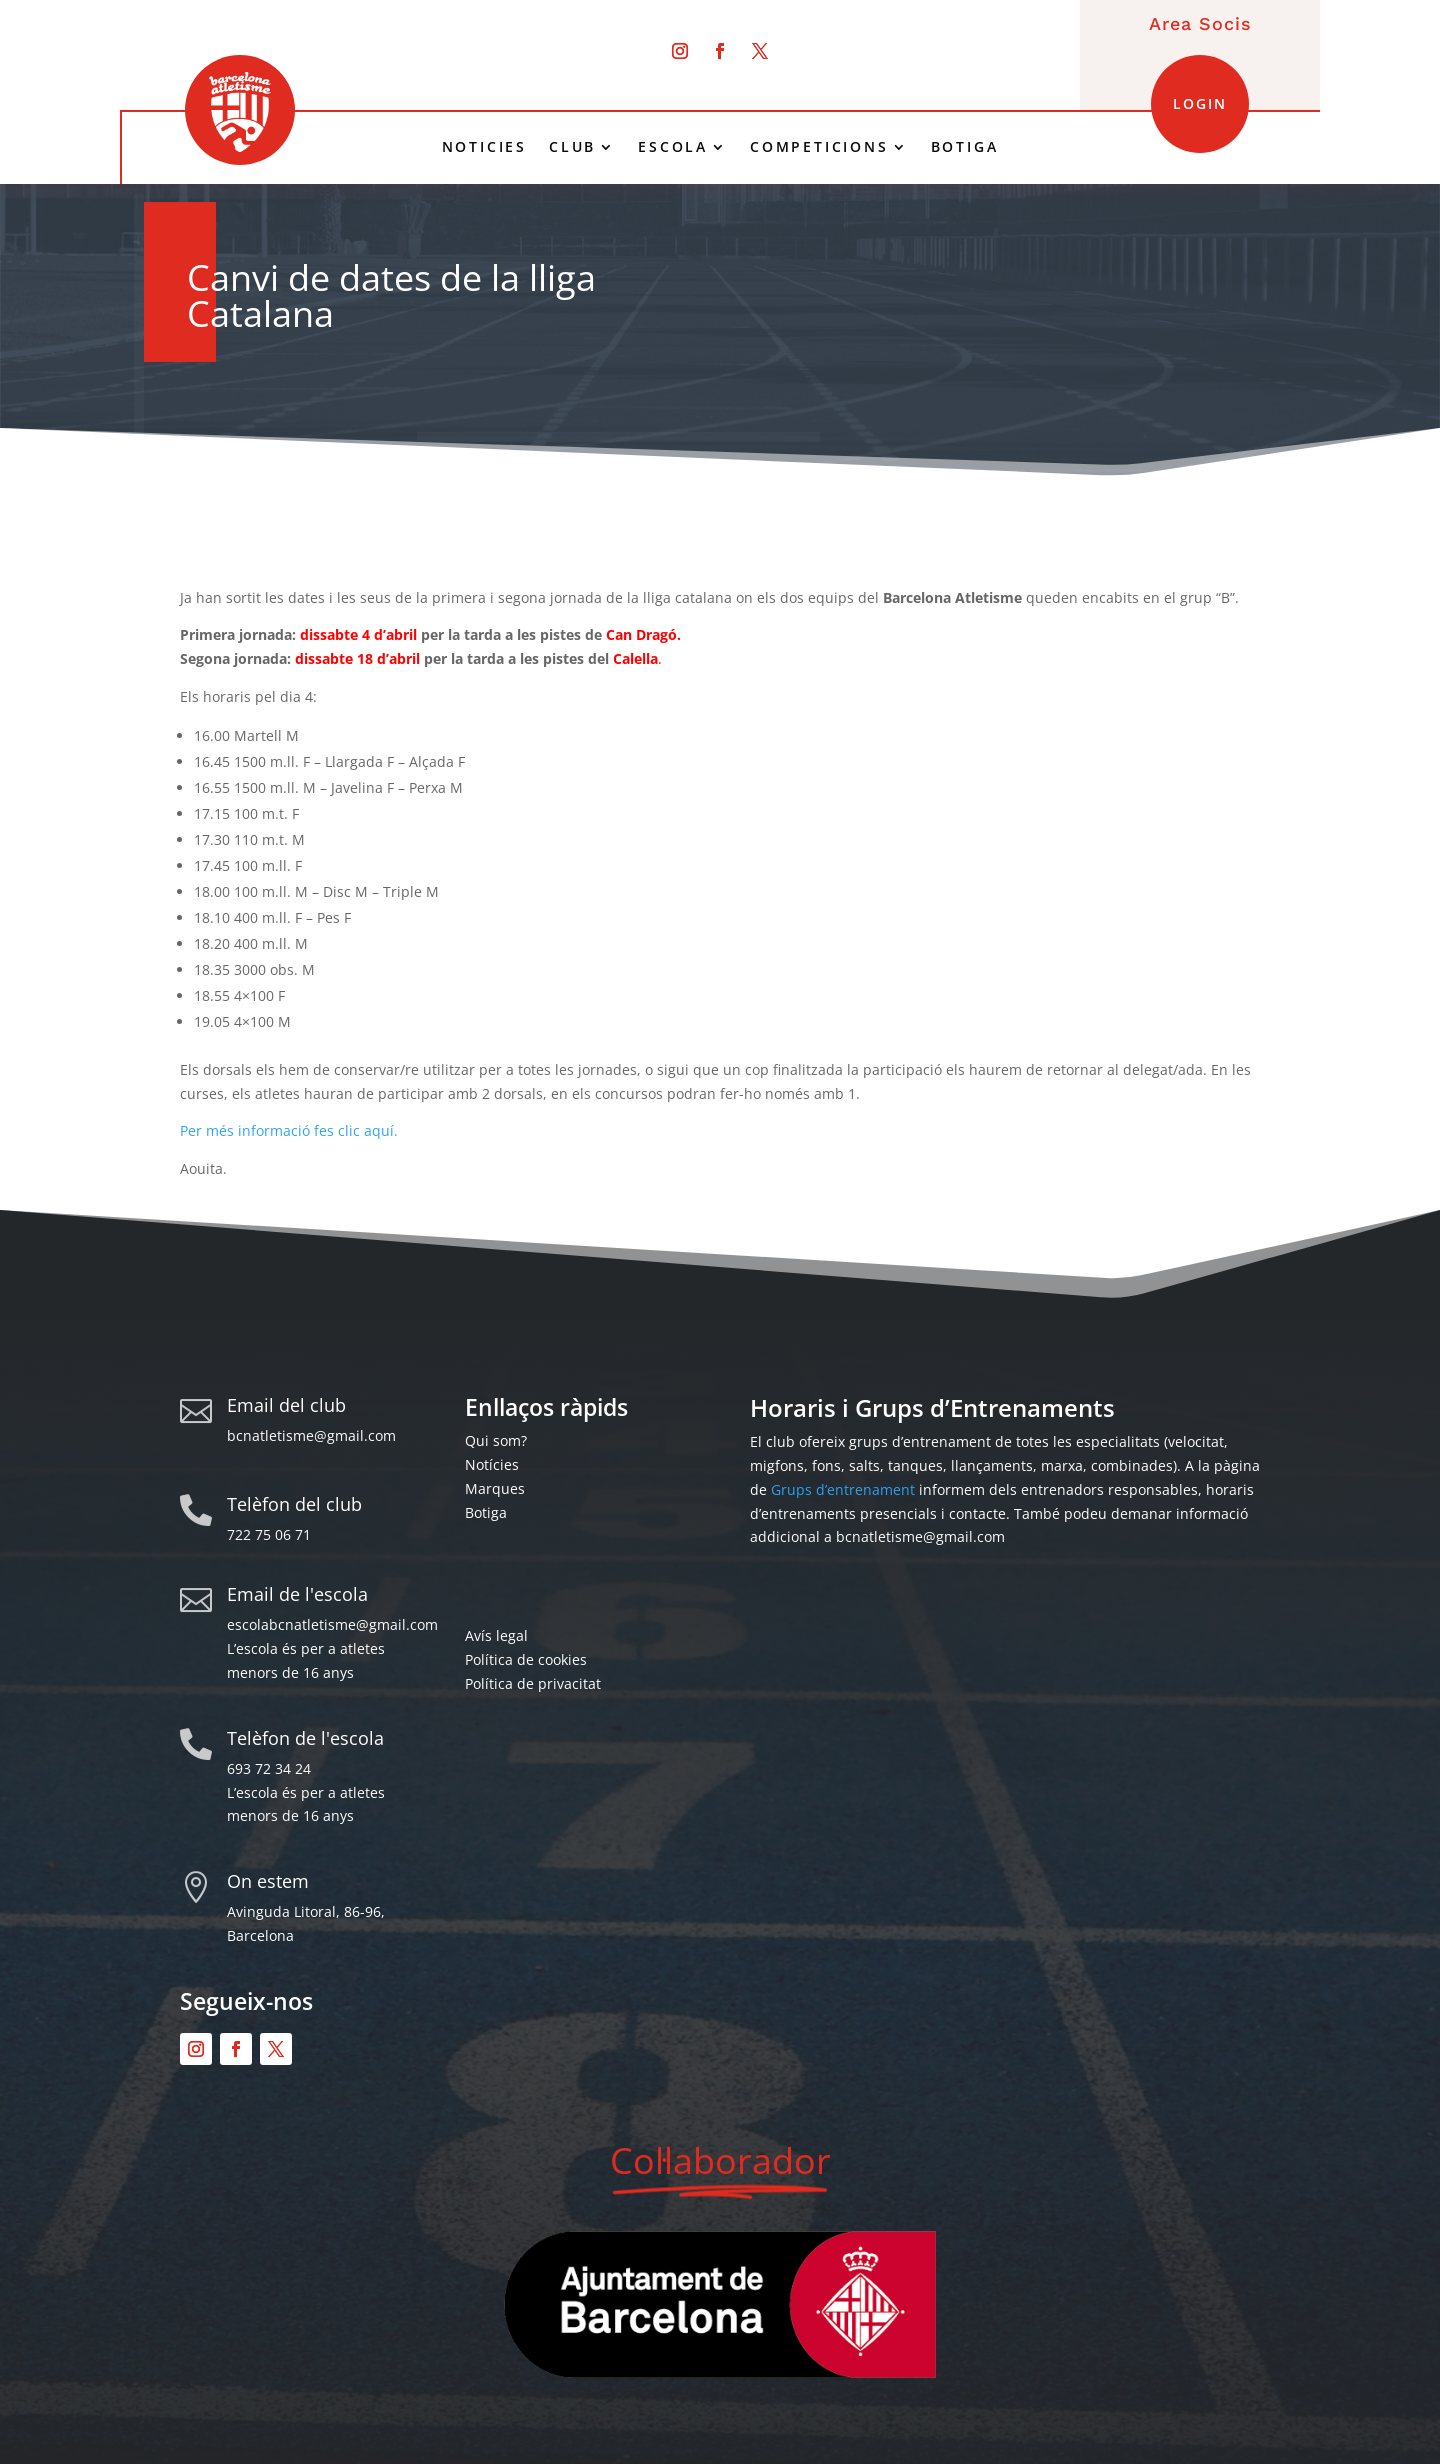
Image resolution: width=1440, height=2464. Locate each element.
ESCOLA (673, 147)
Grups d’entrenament (843, 1489)
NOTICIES (484, 147)
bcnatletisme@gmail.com (311, 1435)
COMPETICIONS (819, 147)
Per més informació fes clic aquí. (289, 1130)
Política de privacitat (533, 1683)
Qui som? (496, 1440)
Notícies (492, 1464)
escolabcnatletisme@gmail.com (332, 1624)
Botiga (486, 1512)
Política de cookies (526, 1659)
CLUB (572, 147)
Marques (495, 1488)
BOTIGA (965, 147)
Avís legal (496, 1635)
